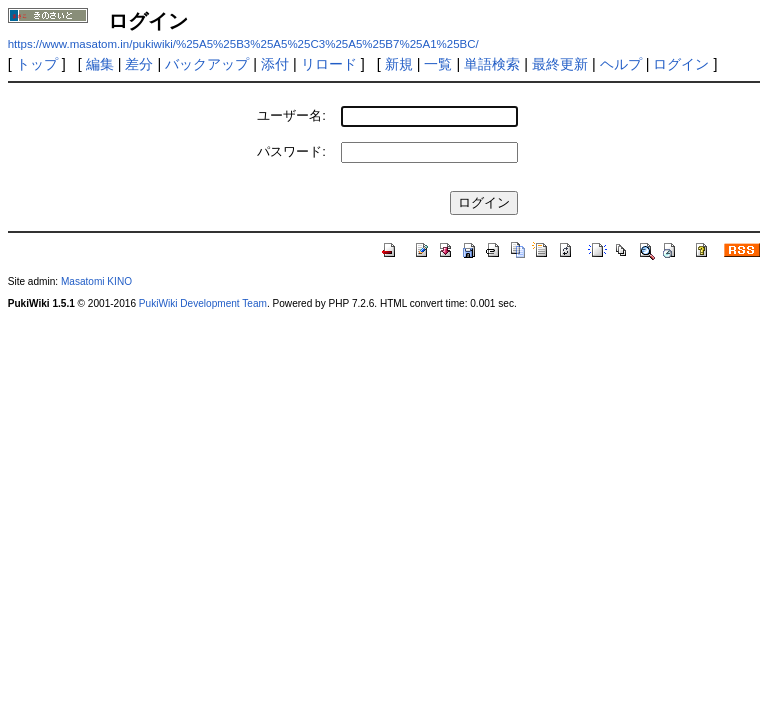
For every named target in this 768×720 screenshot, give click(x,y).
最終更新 (560, 64)
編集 (100, 64)
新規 (399, 64)
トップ (37, 64)
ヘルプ (621, 64)
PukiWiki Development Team (203, 303)
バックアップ (207, 64)
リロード (329, 64)
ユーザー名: (291, 115)
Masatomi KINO (96, 281)
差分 (139, 64)
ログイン (681, 64)
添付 (275, 64)
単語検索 (492, 64)
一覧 (438, 64)
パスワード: (291, 151)
